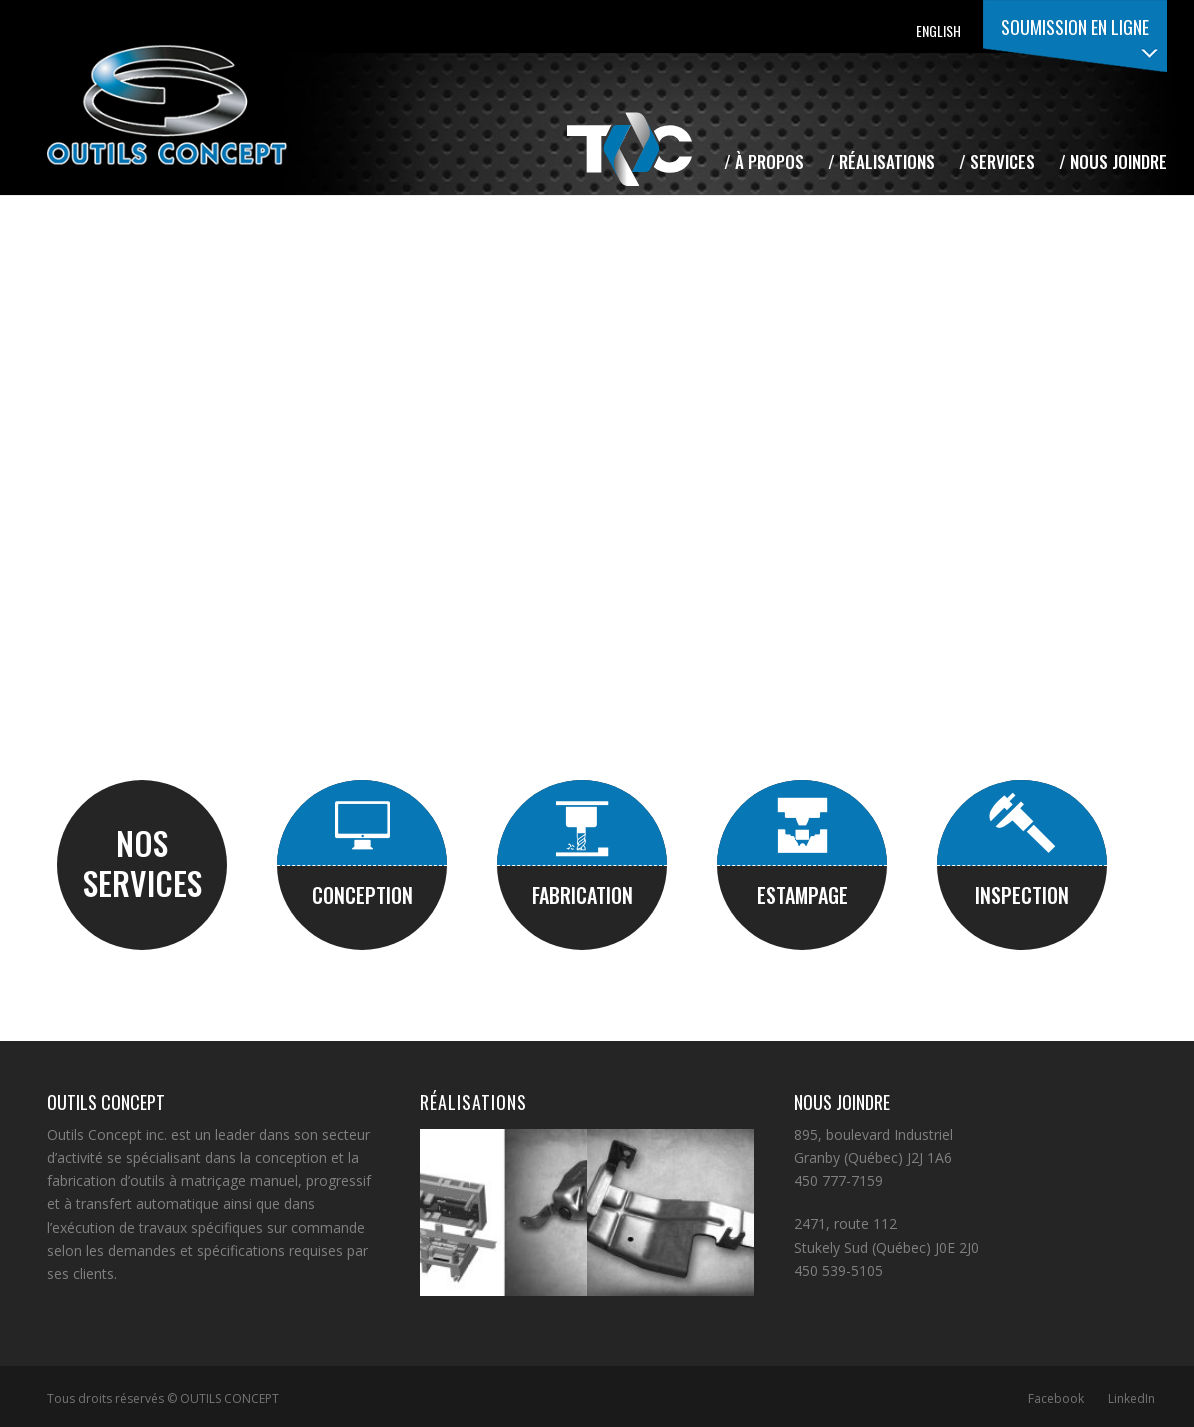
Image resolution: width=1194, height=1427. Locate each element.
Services (1002, 161)
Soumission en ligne (1075, 27)
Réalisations (887, 161)
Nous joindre (1118, 161)
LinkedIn (1131, 1399)
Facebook (1056, 1399)
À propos (769, 161)
